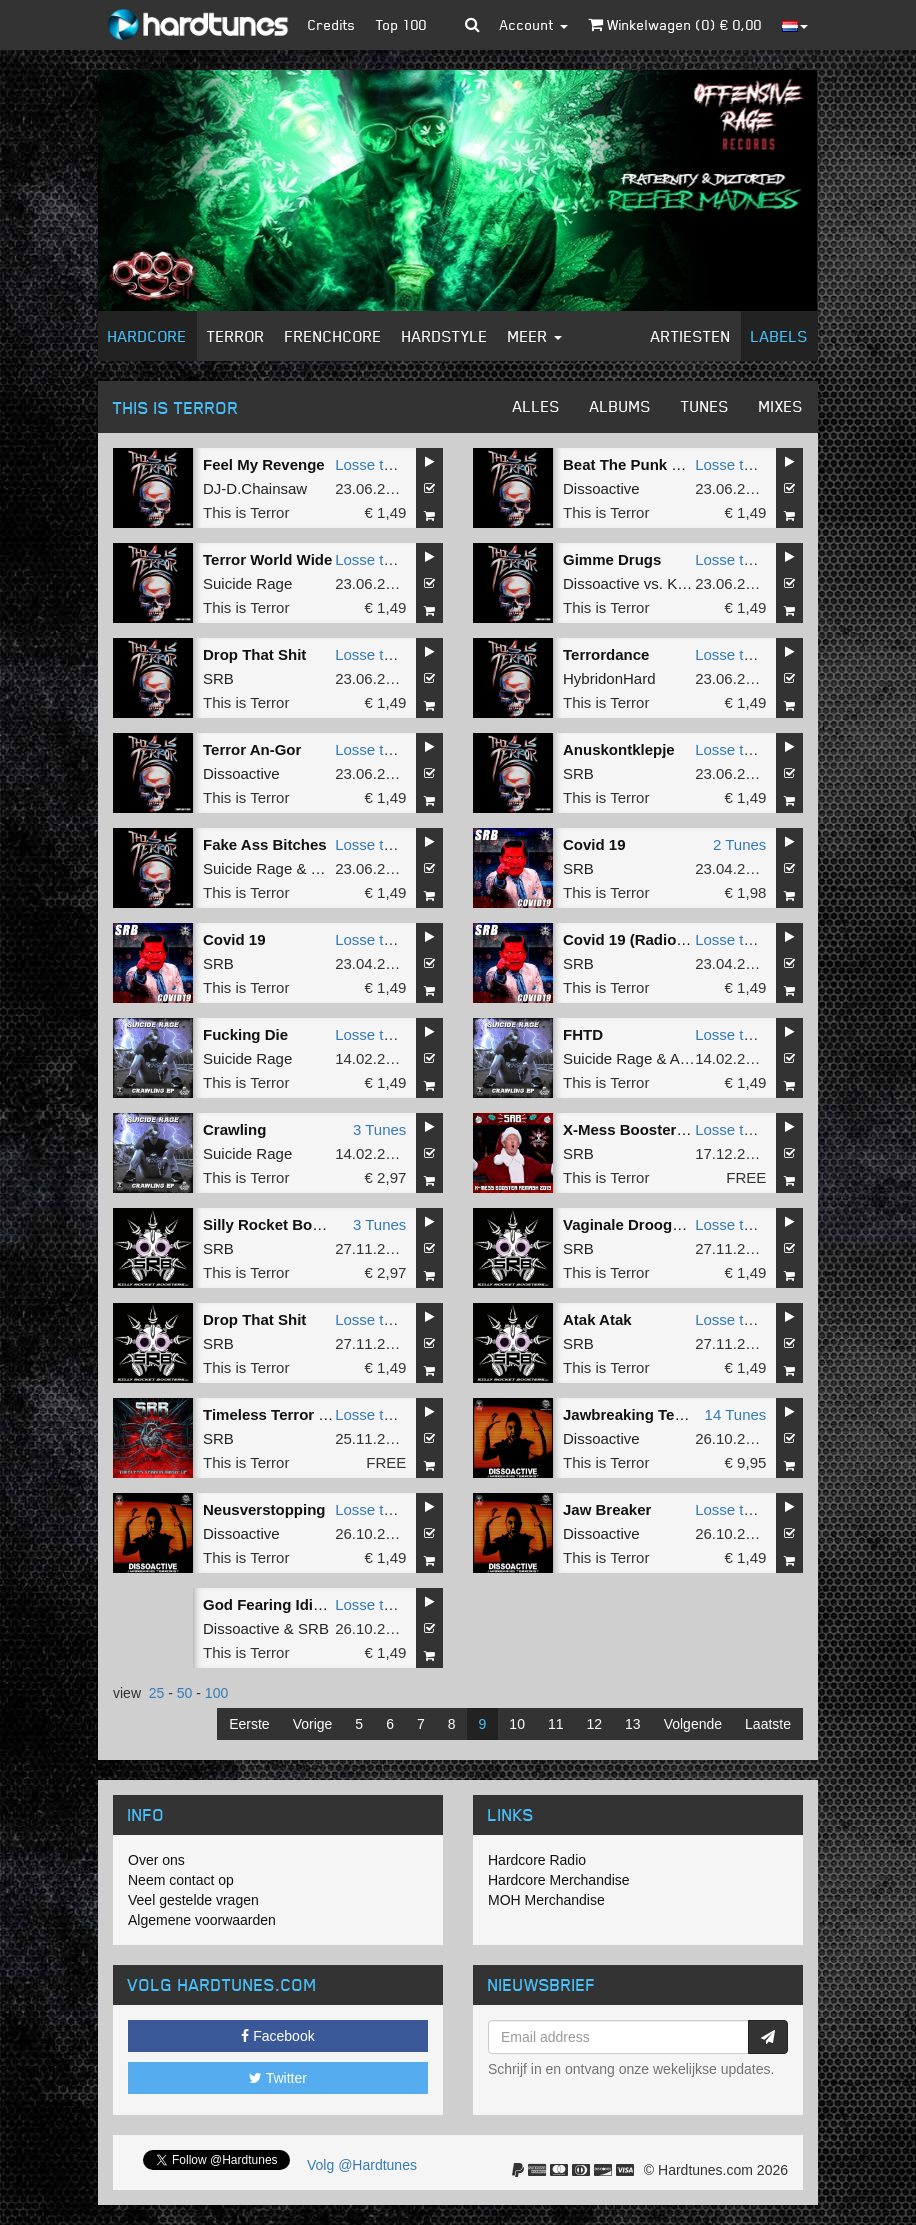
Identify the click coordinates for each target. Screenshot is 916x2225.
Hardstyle (445, 336)
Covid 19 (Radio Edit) (638, 939)
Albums (620, 406)
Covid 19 (594, 844)
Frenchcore (333, 336)
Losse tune (371, 464)
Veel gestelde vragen (193, 1900)
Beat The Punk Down (637, 464)
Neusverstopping (264, 1509)
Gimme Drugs (612, 559)
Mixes (781, 406)
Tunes (705, 406)
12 (595, 1724)
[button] (472, 25)
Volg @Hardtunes (362, 2165)
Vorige (313, 1724)
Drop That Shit (254, 654)
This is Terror (246, 512)
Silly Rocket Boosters (280, 1224)
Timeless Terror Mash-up (291, 1414)
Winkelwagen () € (675, 24)
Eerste (249, 1724)
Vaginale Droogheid (633, 1224)
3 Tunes (379, 1129)
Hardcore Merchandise (559, 1880)
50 (185, 1693)
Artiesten (691, 336)
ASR (685, 1058)
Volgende (693, 1724)
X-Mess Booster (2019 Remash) (674, 1129)
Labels (779, 336)
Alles (536, 406)
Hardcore (147, 336)
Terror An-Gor (252, 749)
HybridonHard (609, 678)
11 (556, 1724)
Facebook (277, 2036)
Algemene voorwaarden (202, 1920)
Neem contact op (181, 1880)
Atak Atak (597, 1319)
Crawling (234, 1129)
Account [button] (534, 24)
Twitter (278, 2078)
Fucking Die (245, 1034)
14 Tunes (736, 1414)
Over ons (156, 1860)
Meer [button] (535, 336)
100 (216, 1693)
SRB (218, 678)
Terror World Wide (267, 559)
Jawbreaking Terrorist (641, 1414)
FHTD (583, 1034)
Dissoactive (601, 488)
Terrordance (606, 654)
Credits (332, 24)
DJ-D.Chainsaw (255, 488)
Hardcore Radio (537, 1860)
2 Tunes (739, 844)
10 (517, 1724)
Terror (236, 336)
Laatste (768, 1724)
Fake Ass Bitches (265, 844)
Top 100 (401, 24)
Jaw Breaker (607, 1509)
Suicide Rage (247, 583)
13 (633, 1724)
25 (157, 1693)
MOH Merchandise (546, 1900)
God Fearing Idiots (269, 1604)
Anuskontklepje (619, 749)
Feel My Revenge (264, 464)
